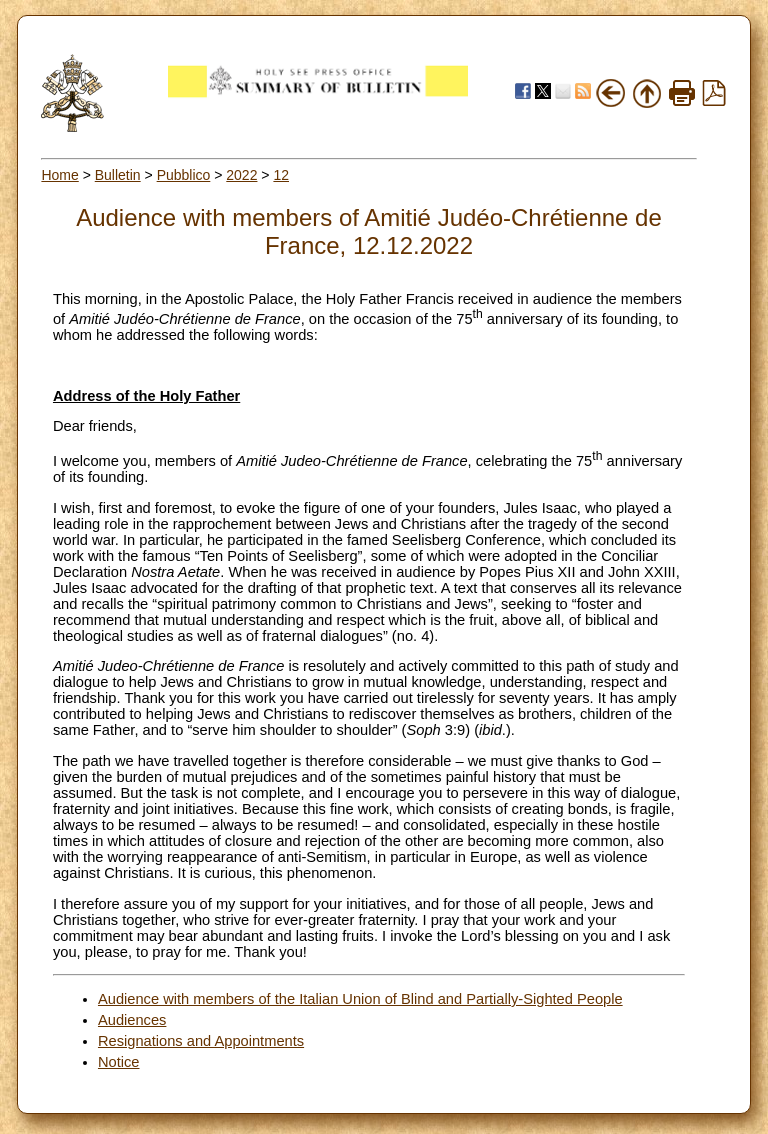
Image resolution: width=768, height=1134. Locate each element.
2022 (241, 175)
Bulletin (118, 175)
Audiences (132, 1020)
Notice (119, 1062)
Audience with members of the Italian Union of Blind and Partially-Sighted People (360, 999)
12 (281, 175)
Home (59, 175)
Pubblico (184, 175)
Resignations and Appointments (201, 1041)
